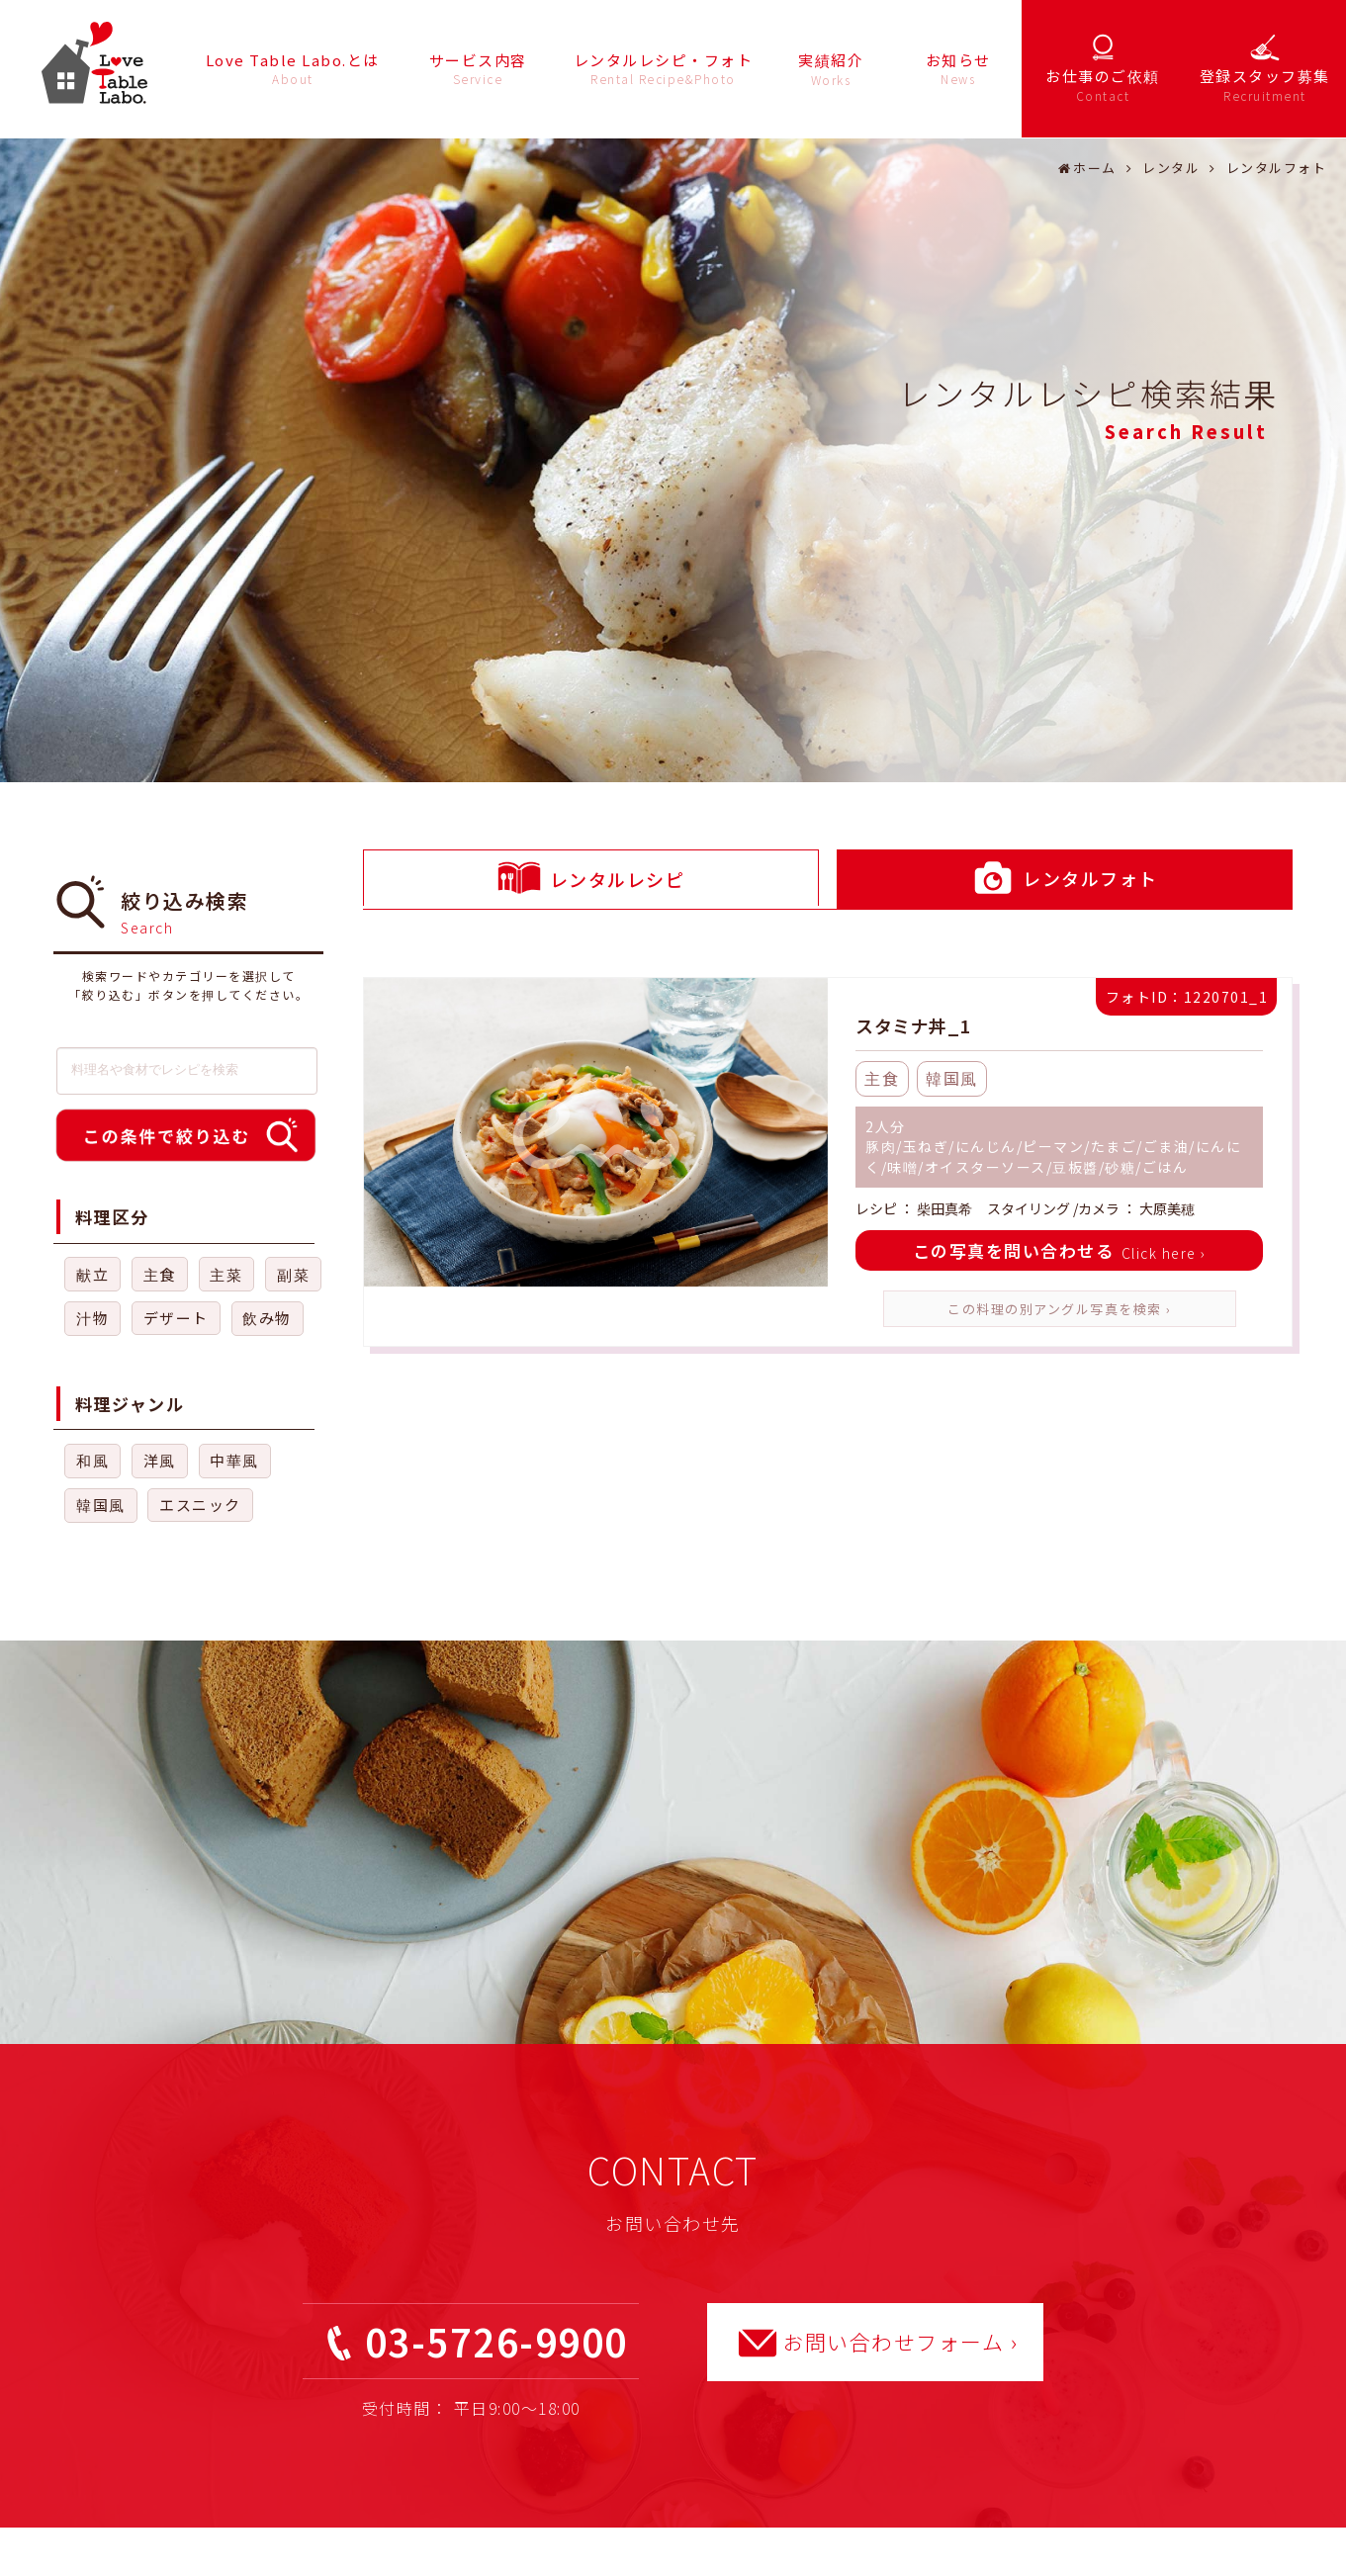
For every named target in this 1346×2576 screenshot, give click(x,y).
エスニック (200, 1504)
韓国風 (101, 1504)
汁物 (92, 1317)
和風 (92, 1460)
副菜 (293, 1274)
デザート (176, 1317)
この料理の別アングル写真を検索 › (1059, 1308)
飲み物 (267, 1317)
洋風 (159, 1460)
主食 (159, 1274)
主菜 (226, 1274)
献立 (92, 1274)
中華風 (234, 1460)
